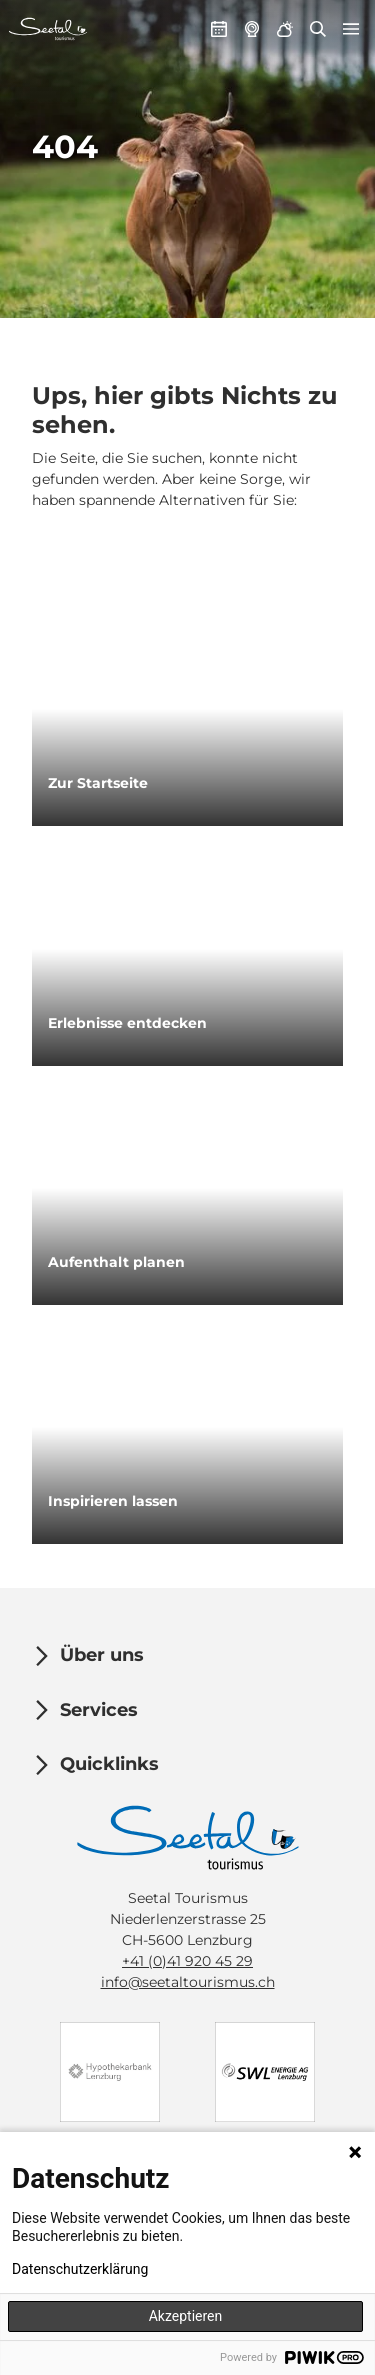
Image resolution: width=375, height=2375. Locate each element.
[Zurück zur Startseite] (48, 29)
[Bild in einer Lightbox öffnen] (188, 1837)
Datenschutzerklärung (80, 2269)
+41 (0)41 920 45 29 (187, 1960)
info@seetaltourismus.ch (188, 1981)
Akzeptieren (186, 2316)
